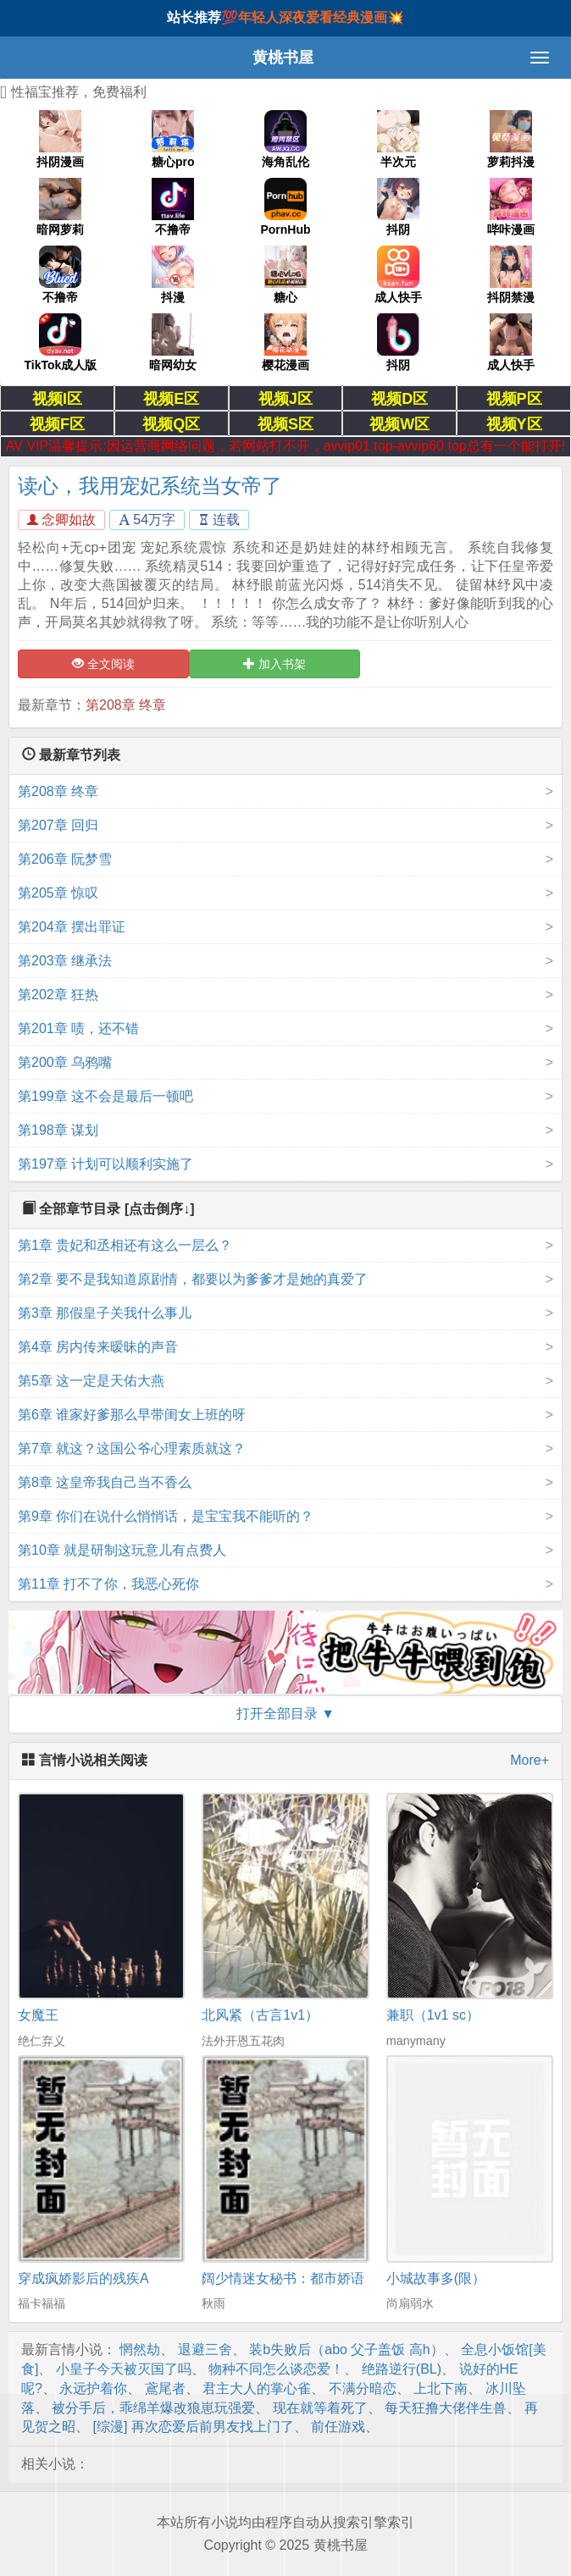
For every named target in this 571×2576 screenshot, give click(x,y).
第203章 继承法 (65, 961)
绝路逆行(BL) (401, 2369)
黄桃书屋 (282, 57)
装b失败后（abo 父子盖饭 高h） (346, 2349)
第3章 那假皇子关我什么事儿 (104, 1313)
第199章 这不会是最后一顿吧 (105, 1096)
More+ (529, 1760)
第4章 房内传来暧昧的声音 (98, 1347)
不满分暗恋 (362, 2388)
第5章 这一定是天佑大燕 (91, 1381)
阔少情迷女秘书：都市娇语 (283, 2278)
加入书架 (274, 664)
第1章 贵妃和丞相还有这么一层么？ (125, 1245)
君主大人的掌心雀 (256, 2388)
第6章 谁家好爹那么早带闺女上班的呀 (132, 1414)
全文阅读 (103, 664)
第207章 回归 (58, 825)
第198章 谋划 (58, 1130)
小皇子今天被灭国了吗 (123, 2369)
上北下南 (440, 2388)
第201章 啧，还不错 (78, 1028)
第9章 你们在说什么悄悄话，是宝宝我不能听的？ (165, 1516)
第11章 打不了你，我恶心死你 (108, 1584)
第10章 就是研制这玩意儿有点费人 (122, 1550)
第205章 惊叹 (58, 893)
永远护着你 (93, 2388)
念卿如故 (61, 519)
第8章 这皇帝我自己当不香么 (104, 1482)
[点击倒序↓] (160, 1209)
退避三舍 (205, 2349)
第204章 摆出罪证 (71, 927)
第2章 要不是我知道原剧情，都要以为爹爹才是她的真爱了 (193, 1279)
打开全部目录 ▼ (285, 1713)
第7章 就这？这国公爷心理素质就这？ (132, 1448)
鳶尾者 (165, 2388)
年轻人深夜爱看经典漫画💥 (321, 17)
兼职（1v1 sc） (433, 2015)
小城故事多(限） (435, 2278)
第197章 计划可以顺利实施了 (105, 1164)
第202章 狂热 (58, 994)
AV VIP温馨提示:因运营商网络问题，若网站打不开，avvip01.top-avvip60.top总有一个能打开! (285, 446)
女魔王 (38, 2015)
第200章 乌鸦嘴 (65, 1062)
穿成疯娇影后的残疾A (83, 2278)
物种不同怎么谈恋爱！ (276, 2369)
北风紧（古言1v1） (260, 2015)
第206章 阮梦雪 (65, 859)
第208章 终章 (126, 705)
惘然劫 (139, 2349)
